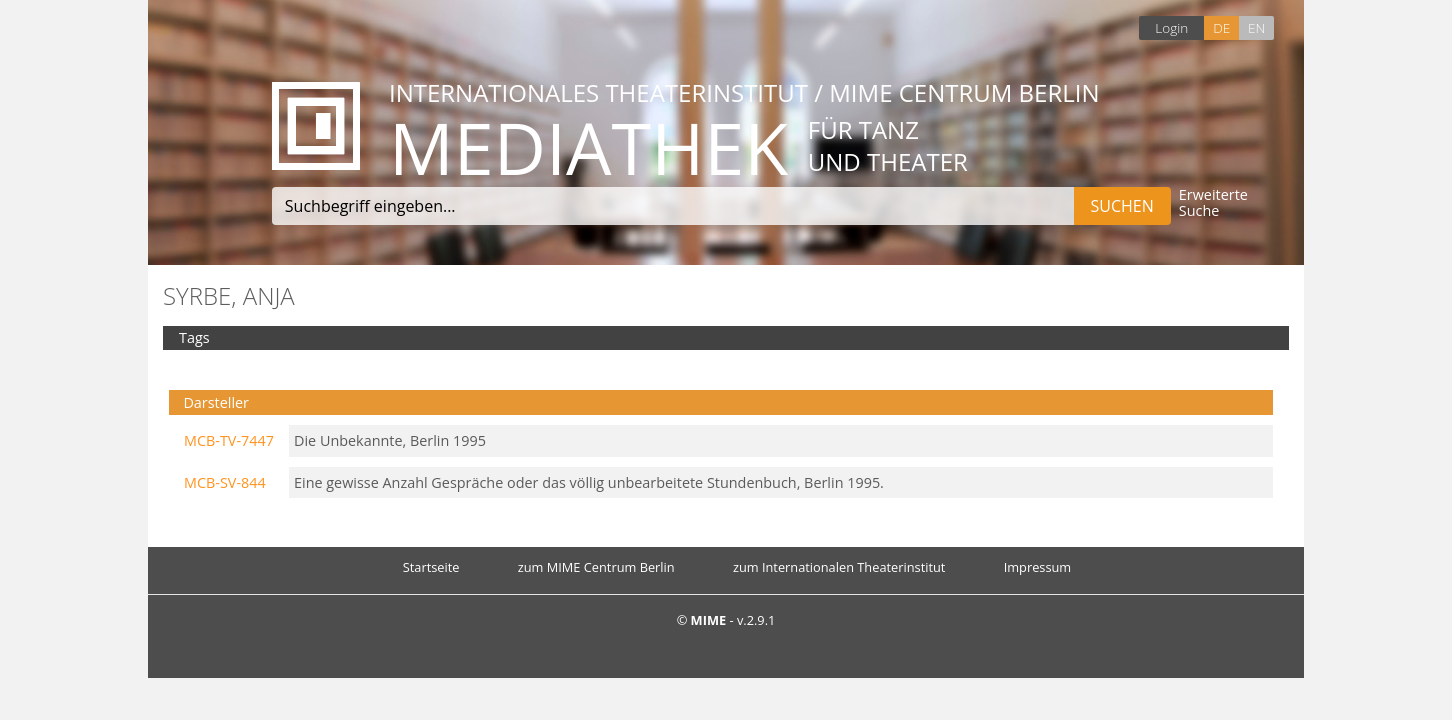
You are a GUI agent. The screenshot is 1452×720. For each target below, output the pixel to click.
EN (1256, 27)
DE (1221, 27)
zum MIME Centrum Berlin (596, 567)
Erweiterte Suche (1213, 203)
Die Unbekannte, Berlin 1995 (390, 440)
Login (1171, 27)
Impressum (1038, 567)
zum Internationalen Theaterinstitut (839, 567)
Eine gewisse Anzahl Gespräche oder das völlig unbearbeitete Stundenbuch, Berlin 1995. (589, 482)
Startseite (431, 567)
